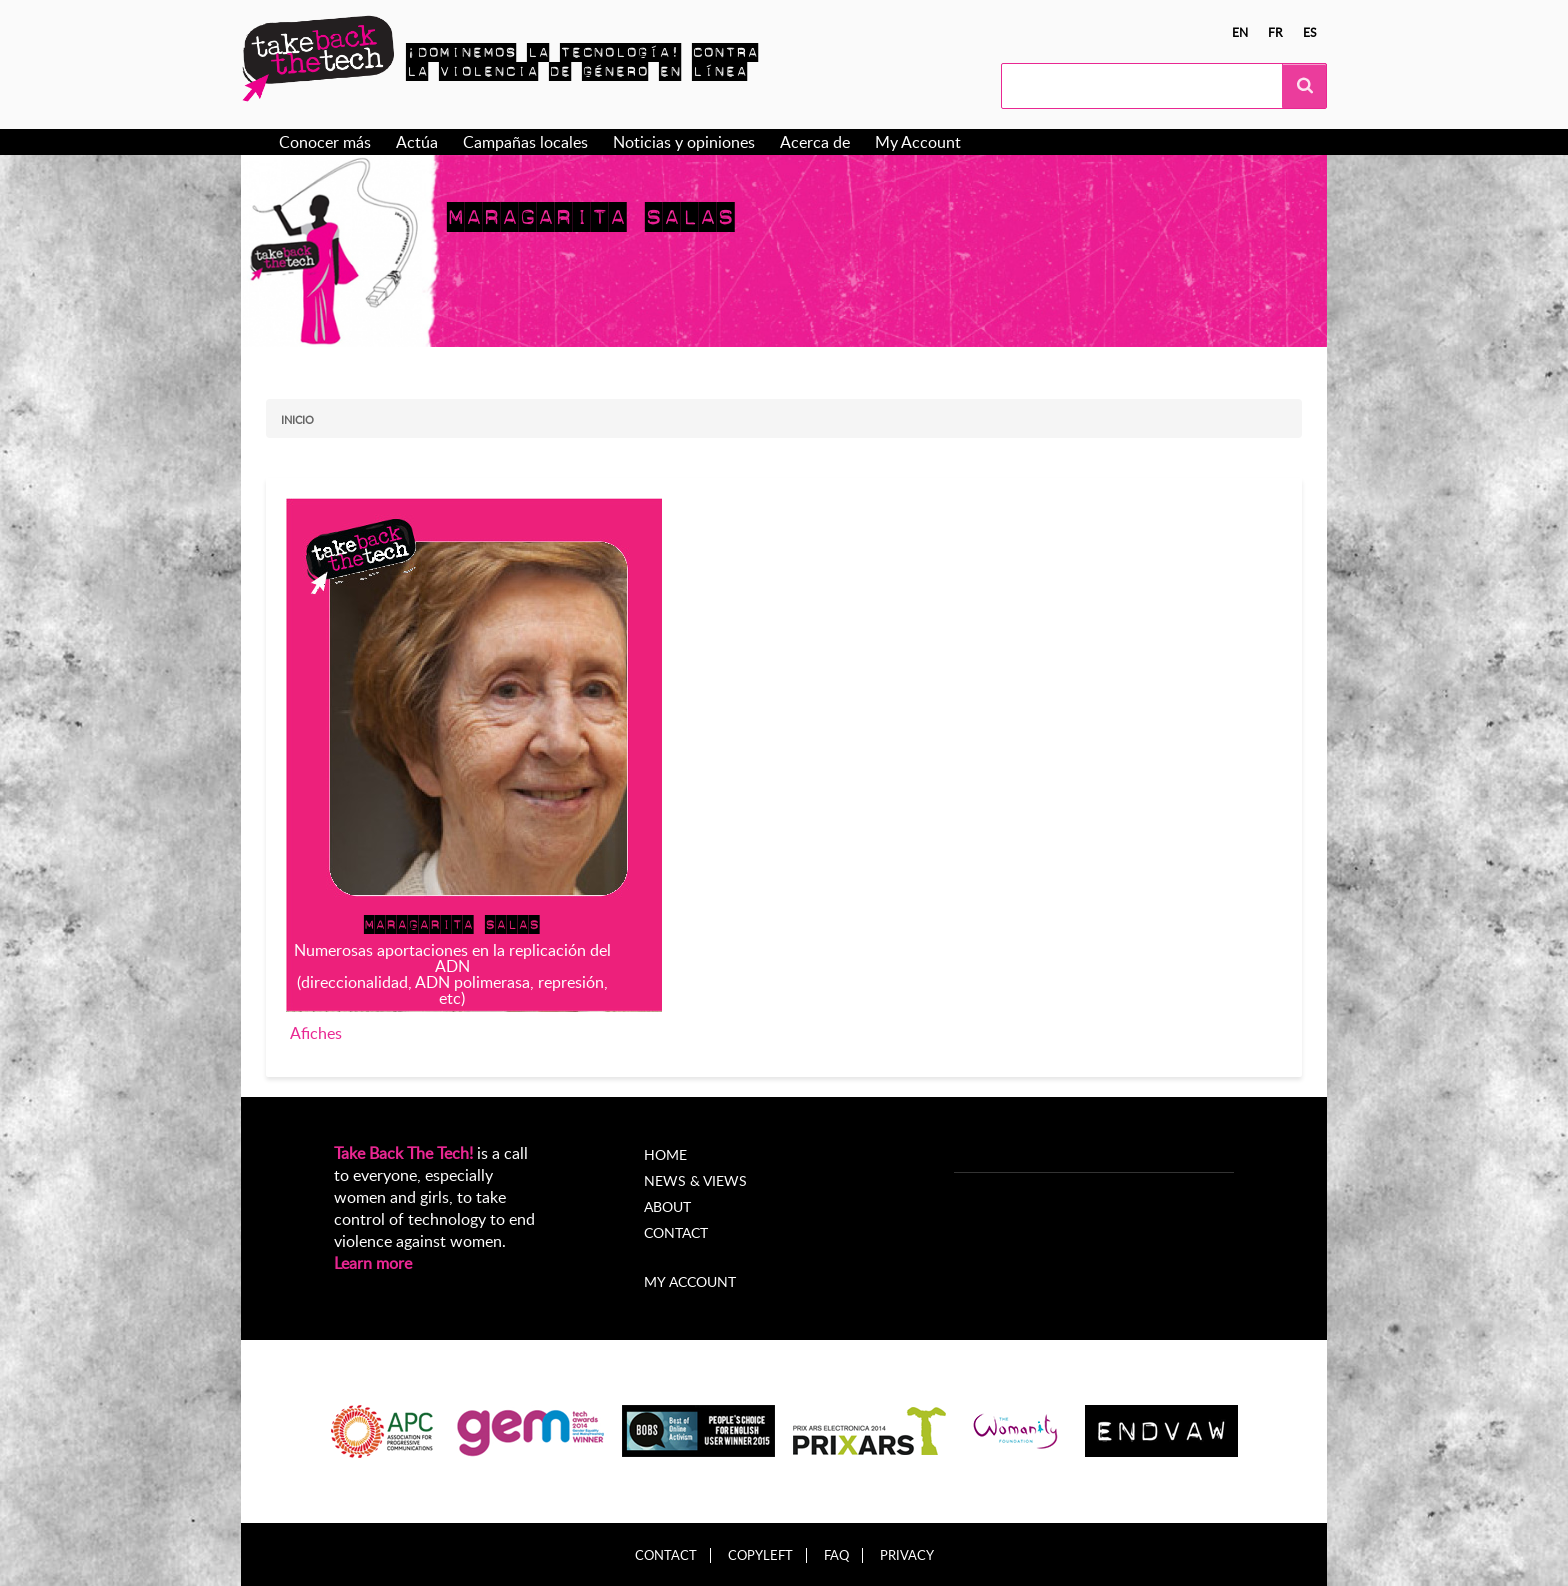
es (1310, 32)
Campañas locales (525, 142)
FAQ (836, 1555)
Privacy (907, 1555)
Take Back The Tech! (403, 1153)
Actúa (417, 142)
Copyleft (760, 1555)
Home (665, 1154)
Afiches (316, 1033)
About (667, 1206)
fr (1275, 32)
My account (690, 1281)
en (1240, 32)
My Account (918, 142)
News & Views (695, 1180)
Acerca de (815, 142)
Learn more (373, 1263)
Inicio (297, 419)
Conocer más (325, 142)
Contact (676, 1232)
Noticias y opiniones (684, 142)
